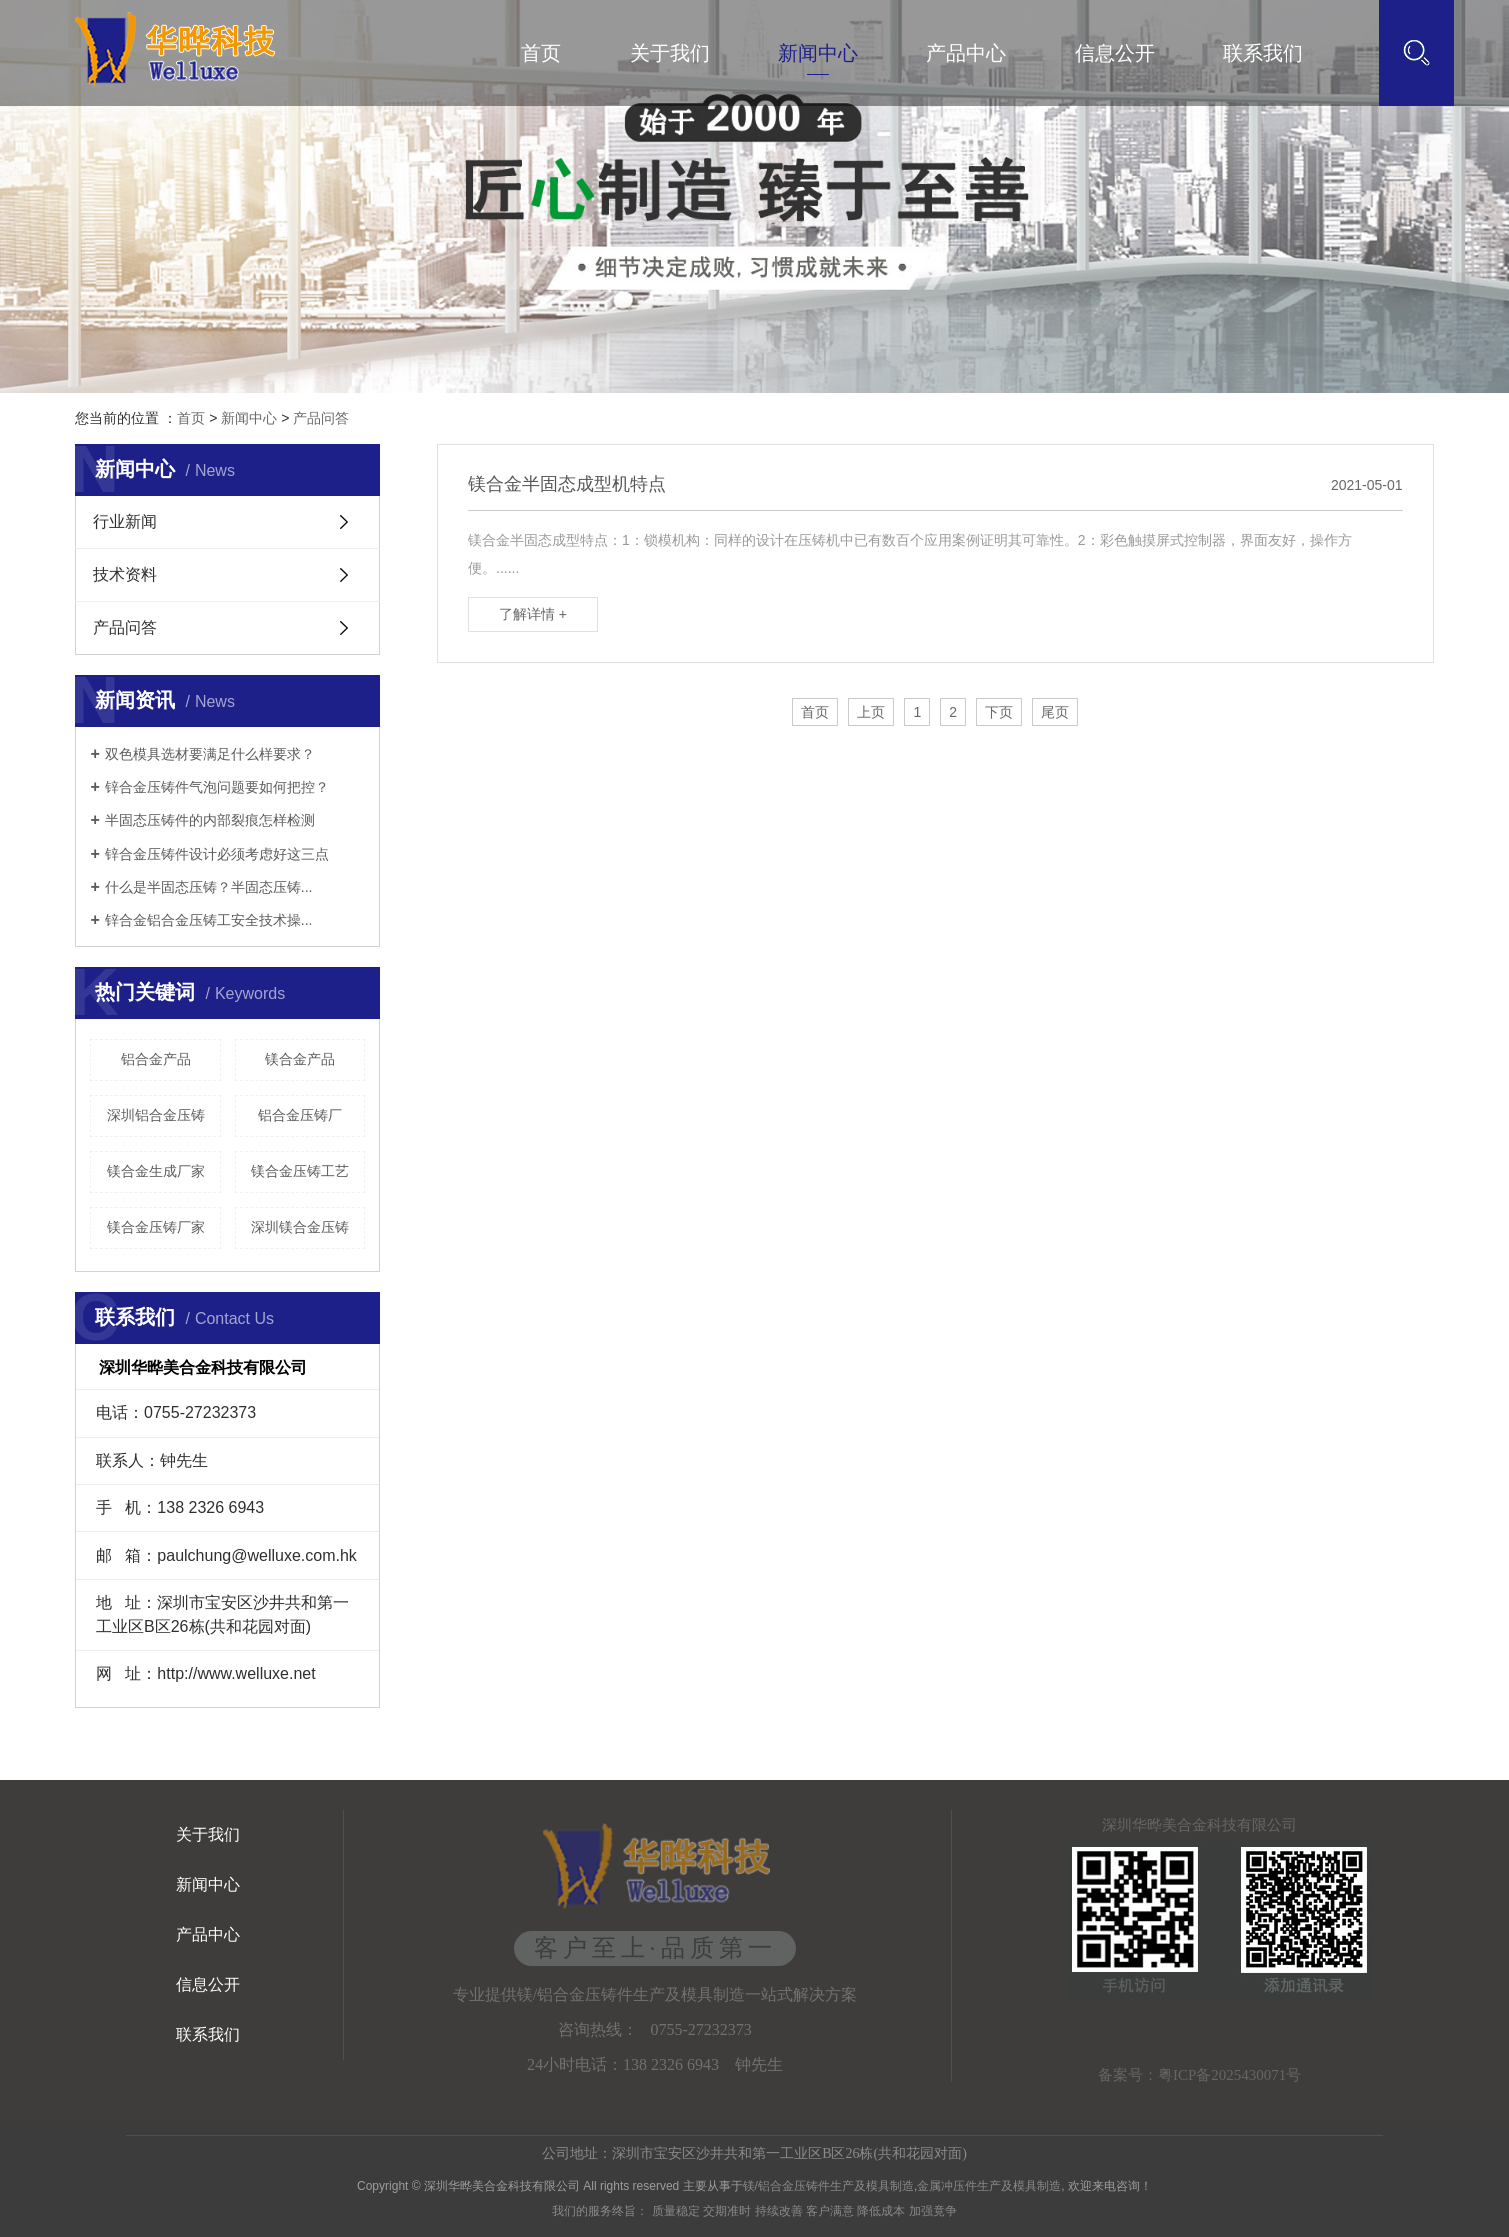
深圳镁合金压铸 (300, 1227)
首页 (541, 53)
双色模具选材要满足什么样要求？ (210, 754)
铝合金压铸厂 (300, 1115)
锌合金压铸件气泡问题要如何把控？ (217, 787)
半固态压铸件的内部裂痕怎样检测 (210, 820)
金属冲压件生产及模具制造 (989, 2186)
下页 (999, 712)
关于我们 (670, 53)
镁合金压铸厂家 (156, 1227)
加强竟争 (933, 2211)
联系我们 (1263, 53)
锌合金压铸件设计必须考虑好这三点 (217, 854)
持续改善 (779, 2211)
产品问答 (321, 418)
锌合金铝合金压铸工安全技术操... (209, 920)
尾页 (1055, 712)
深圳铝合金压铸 (156, 1115)
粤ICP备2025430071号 (1229, 2075)
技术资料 (125, 574)
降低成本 (881, 2211)
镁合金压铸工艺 (300, 1171)
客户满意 (830, 2211)
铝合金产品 (156, 1059)
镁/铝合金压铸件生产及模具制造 (828, 2186)
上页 (871, 712)
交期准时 (727, 2211)
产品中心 (966, 53)
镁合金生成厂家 (156, 1171)
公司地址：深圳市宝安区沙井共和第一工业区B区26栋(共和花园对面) (754, 2153)
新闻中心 (818, 53)
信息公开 (1115, 53)
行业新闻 (125, 521)
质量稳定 (676, 2211)
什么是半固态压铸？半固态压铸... (209, 887)
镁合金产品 (300, 1059)
